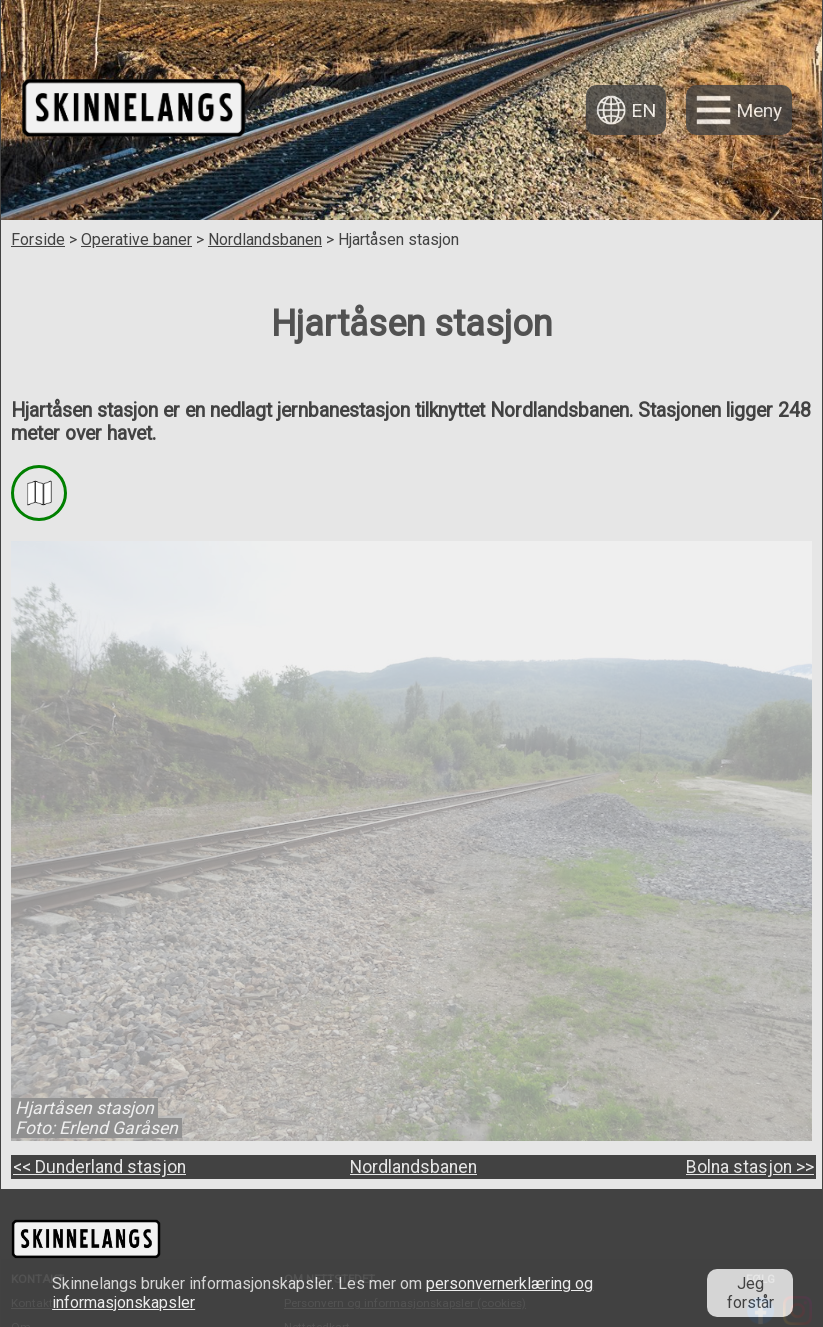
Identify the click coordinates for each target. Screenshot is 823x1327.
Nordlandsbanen (265, 239)
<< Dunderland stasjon (99, 1167)
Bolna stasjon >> (750, 1167)
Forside (38, 239)
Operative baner (136, 239)
